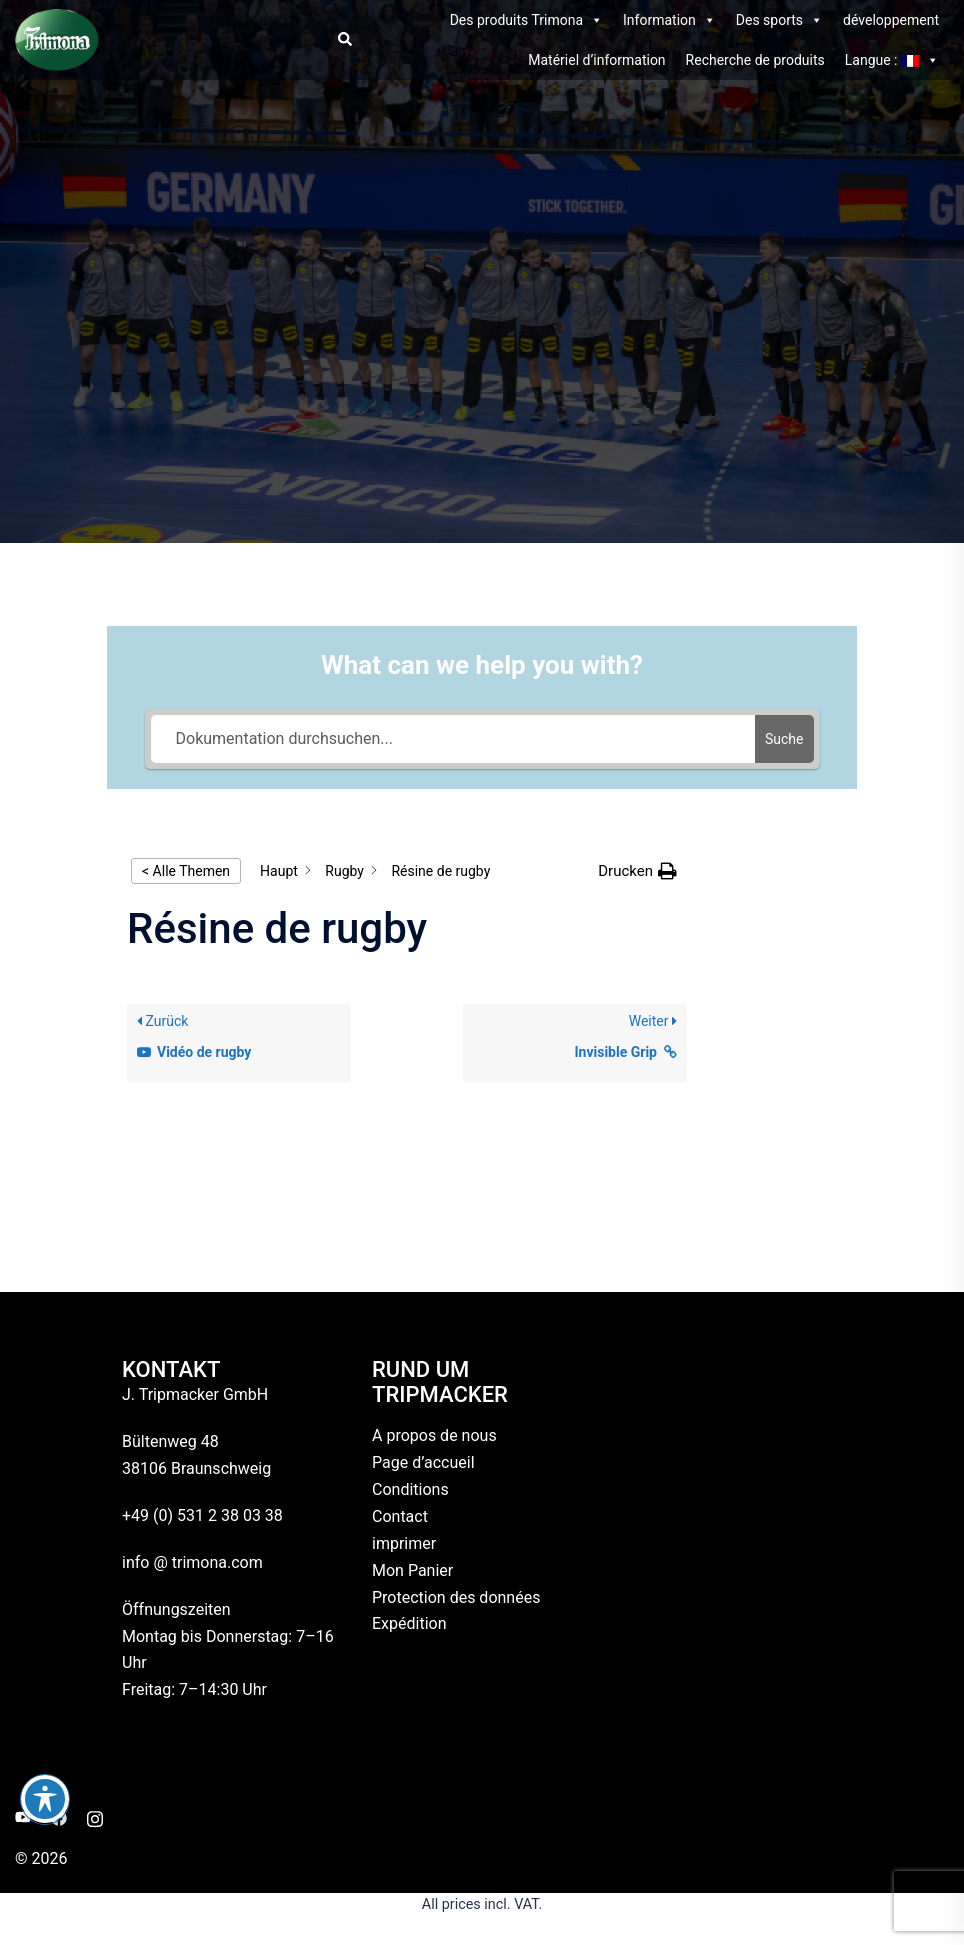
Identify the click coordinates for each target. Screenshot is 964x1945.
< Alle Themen (186, 871)
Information (669, 20)
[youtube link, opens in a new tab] (23, 1816)
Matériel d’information (596, 60)
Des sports (779, 20)
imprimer (404, 1543)
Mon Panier (412, 1570)
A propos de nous (434, 1435)
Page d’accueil (423, 1462)
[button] (344, 40)
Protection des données (456, 1597)
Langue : (892, 60)
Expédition (409, 1623)
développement (891, 20)
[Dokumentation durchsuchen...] (453, 739)
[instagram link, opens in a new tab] (95, 1816)
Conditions (410, 1489)
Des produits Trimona (526, 20)
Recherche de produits (755, 60)
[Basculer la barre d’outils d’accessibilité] (45, 1799)
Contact (400, 1516)
